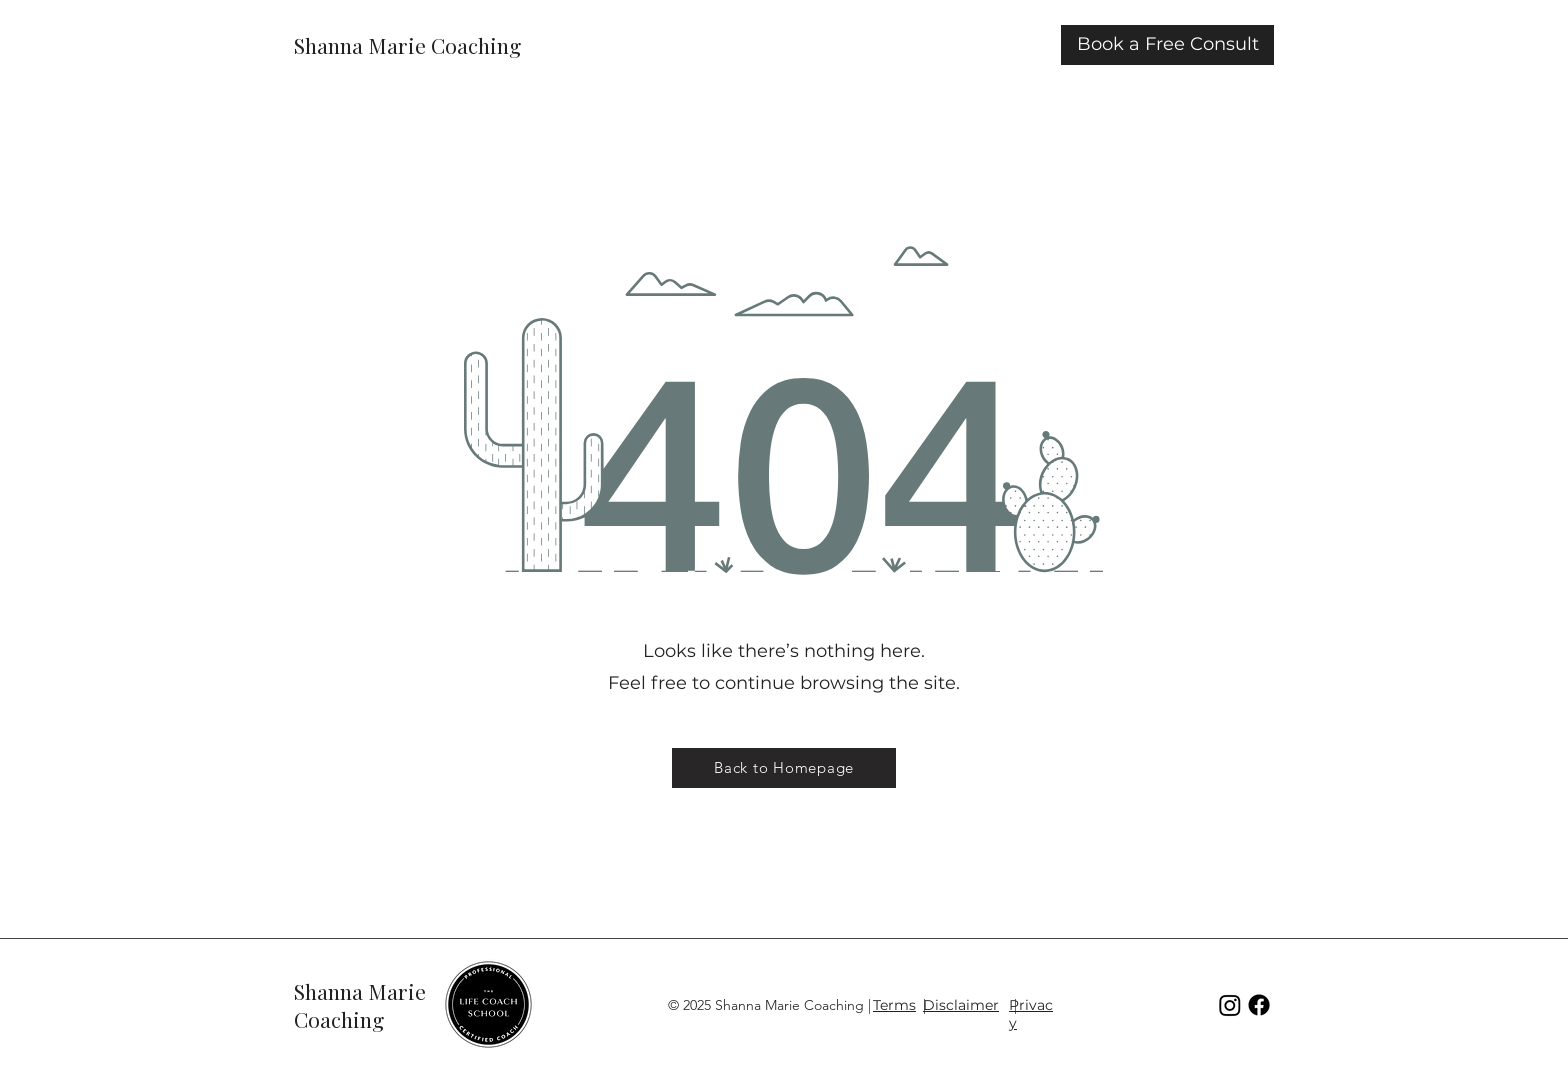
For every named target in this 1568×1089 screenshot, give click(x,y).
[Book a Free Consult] (1167, 45)
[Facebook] (1259, 1005)
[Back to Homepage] (784, 768)
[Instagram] (1230, 1005)
